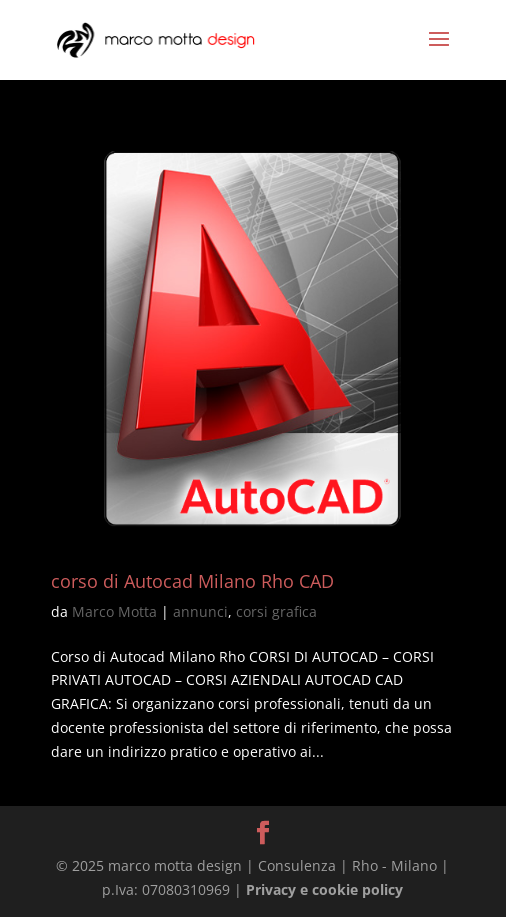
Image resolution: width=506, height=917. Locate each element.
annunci (200, 611)
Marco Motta (114, 611)
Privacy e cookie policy (324, 889)
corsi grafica (276, 611)
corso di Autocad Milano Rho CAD (192, 581)
